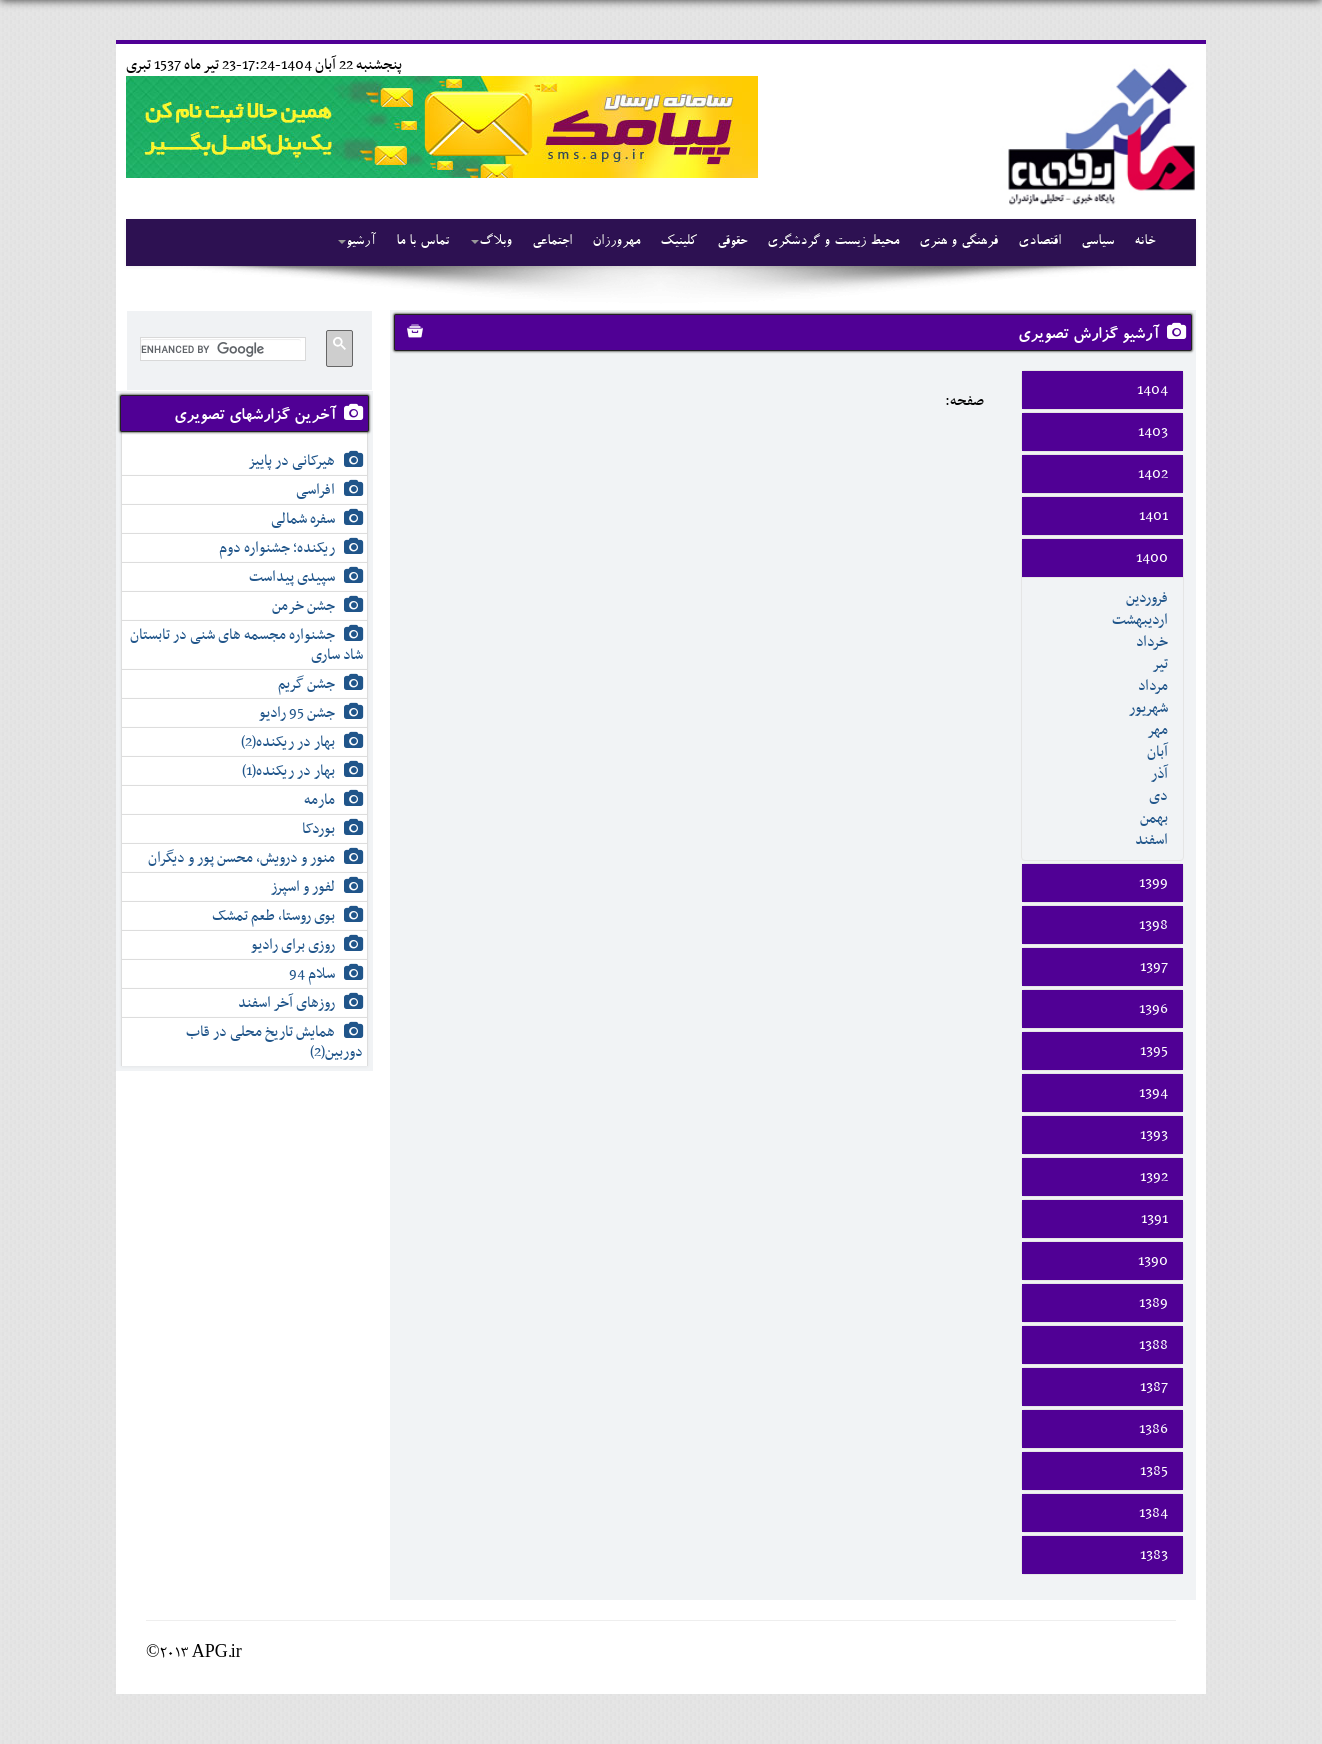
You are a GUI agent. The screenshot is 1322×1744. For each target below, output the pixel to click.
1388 (1153, 1345)
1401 (1153, 516)
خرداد (1152, 642)
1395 (1154, 1051)
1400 (1152, 558)
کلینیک (678, 242)
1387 (1154, 1387)
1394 (1153, 1093)
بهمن (1154, 818)
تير (1160, 664)
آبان (1157, 752)
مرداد (1153, 686)
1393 (1154, 1135)
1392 (1154, 1177)
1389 (1153, 1303)
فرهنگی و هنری (958, 242)
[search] (221, 349)
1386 (1153, 1429)
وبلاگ (491, 242)
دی (1158, 796)
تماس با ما (422, 242)
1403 (1153, 432)
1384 (1153, 1513)
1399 (1153, 883)
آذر (1159, 774)
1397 (1154, 967)
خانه (1144, 242)
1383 (1154, 1555)
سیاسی (1097, 242)
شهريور (1148, 708)
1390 (1153, 1261)
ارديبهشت (1140, 620)
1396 (1153, 1009)
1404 (1152, 390)
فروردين (1147, 598)
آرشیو (357, 242)
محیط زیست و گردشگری (833, 242)
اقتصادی (1039, 242)
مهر (1157, 730)
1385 (1154, 1471)
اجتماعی (552, 242)
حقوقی (732, 242)
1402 (1153, 474)
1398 (1153, 925)
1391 (1154, 1219)
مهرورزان (616, 242)
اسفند (1151, 840)
